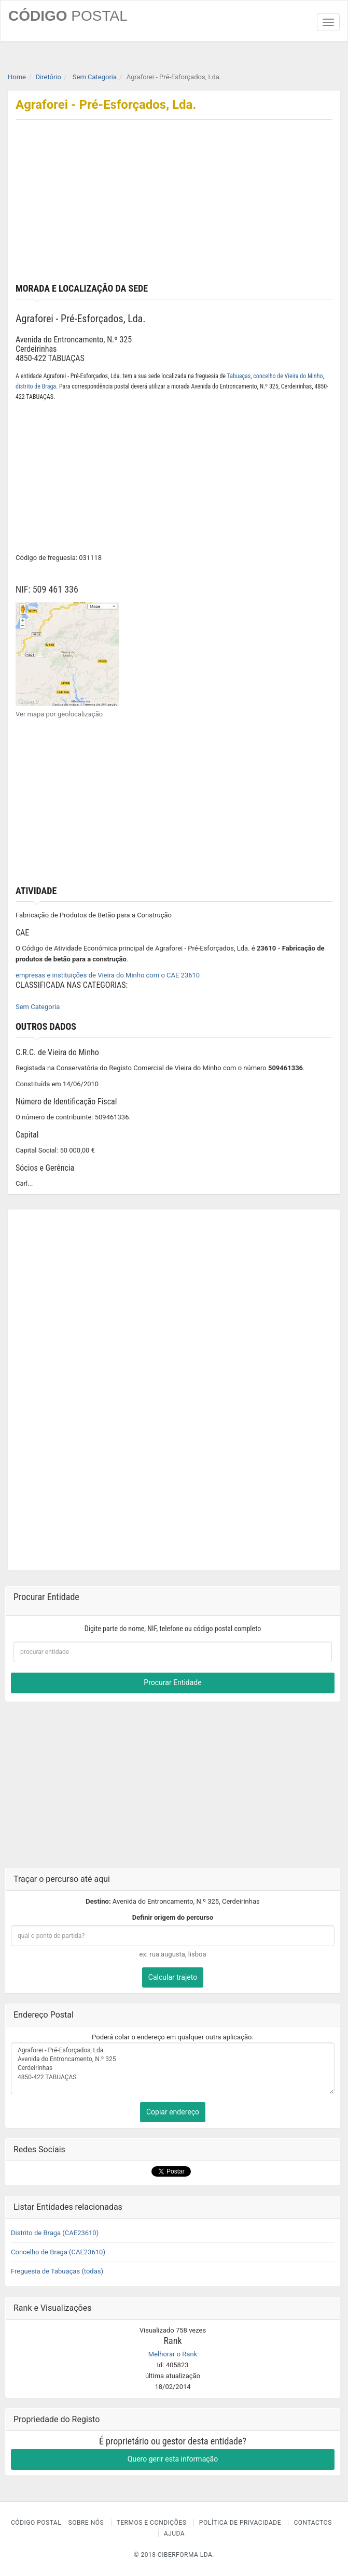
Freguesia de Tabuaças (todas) (57, 2271)
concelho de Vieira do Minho (288, 376)
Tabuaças (239, 376)
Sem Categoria (38, 1007)
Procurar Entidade (172, 1682)
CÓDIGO (68, 16)
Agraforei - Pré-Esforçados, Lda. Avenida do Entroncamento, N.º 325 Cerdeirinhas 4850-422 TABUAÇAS (173, 2068)
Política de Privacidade (240, 2522)
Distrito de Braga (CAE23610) (55, 2233)
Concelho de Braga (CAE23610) (58, 2252)
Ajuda (174, 2533)
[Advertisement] (174, 205)
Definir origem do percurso (172, 1917)
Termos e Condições (152, 2522)
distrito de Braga (36, 386)
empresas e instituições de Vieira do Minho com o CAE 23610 (108, 975)
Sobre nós (86, 2522)
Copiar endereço (172, 2112)
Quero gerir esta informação (173, 2459)
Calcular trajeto (172, 1977)
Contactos (312, 2522)
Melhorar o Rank (172, 2354)
